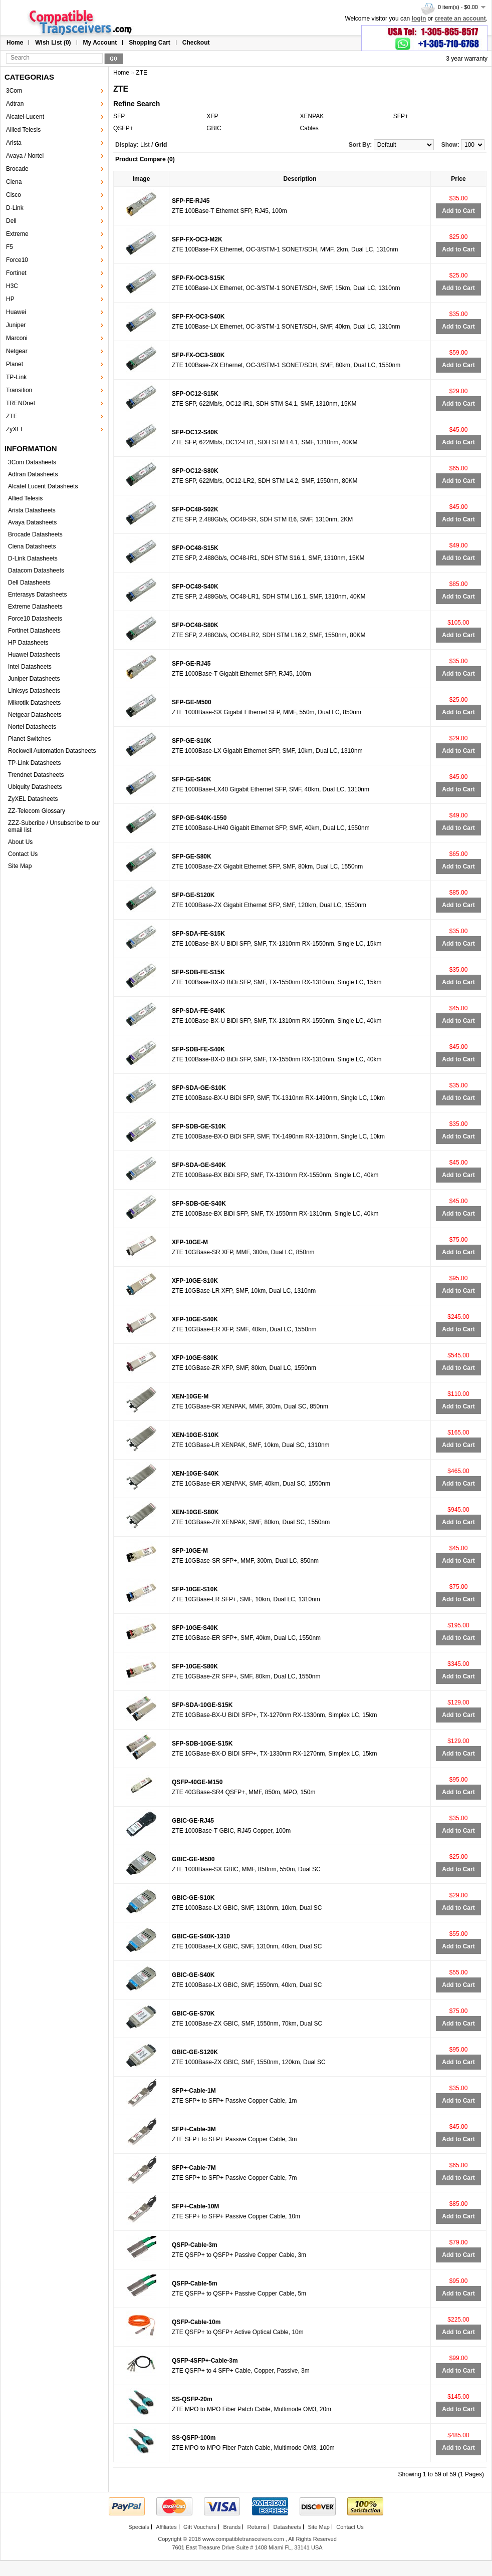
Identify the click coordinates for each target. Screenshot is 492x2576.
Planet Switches (29, 738)
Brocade (17, 168)
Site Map (20, 866)
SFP (119, 116)
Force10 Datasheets (35, 618)
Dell (11, 220)
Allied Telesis (23, 129)
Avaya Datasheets (32, 522)
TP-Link (16, 377)
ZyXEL (15, 429)
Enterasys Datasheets (37, 594)
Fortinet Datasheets (34, 630)
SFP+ (400, 116)
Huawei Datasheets (34, 654)
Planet (14, 364)
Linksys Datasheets (34, 690)
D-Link (15, 207)
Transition (19, 390)
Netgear (17, 351)
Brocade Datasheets (35, 534)
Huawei (16, 312)
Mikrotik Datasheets (34, 702)
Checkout (196, 42)
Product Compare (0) (145, 159)
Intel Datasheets (30, 666)
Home (15, 42)
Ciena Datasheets (32, 546)
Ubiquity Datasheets (35, 786)
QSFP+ (123, 128)
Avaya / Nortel (25, 155)
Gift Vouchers (199, 2527)
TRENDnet (20, 403)
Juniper (16, 325)
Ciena (14, 181)
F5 (9, 246)
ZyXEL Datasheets (33, 798)
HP (10, 299)
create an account (460, 18)
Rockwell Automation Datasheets (52, 750)
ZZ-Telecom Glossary (36, 810)
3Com (14, 90)
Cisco (13, 194)
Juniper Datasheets (34, 678)
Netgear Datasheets (35, 714)
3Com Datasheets (32, 462)
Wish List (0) (53, 42)
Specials (138, 2527)
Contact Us (23, 853)
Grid (161, 144)
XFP (212, 116)
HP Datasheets (28, 642)
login (419, 18)
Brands (231, 2527)
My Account (100, 42)
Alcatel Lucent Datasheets (43, 486)
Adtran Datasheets (33, 474)
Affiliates (166, 2527)
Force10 (17, 259)
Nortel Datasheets (32, 726)
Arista (14, 142)
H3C (12, 286)
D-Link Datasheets (33, 558)
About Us (20, 841)
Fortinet (16, 272)
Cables (309, 128)
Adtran (15, 103)
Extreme (17, 233)
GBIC (213, 128)
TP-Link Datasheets (34, 762)
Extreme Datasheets (35, 606)
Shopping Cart (149, 42)
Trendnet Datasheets (36, 774)
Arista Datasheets (32, 510)
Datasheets (287, 2527)
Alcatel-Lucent (25, 116)
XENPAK (312, 116)
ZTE (12, 416)
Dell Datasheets (29, 582)
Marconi (17, 338)
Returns (257, 2527)
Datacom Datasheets (36, 570)
